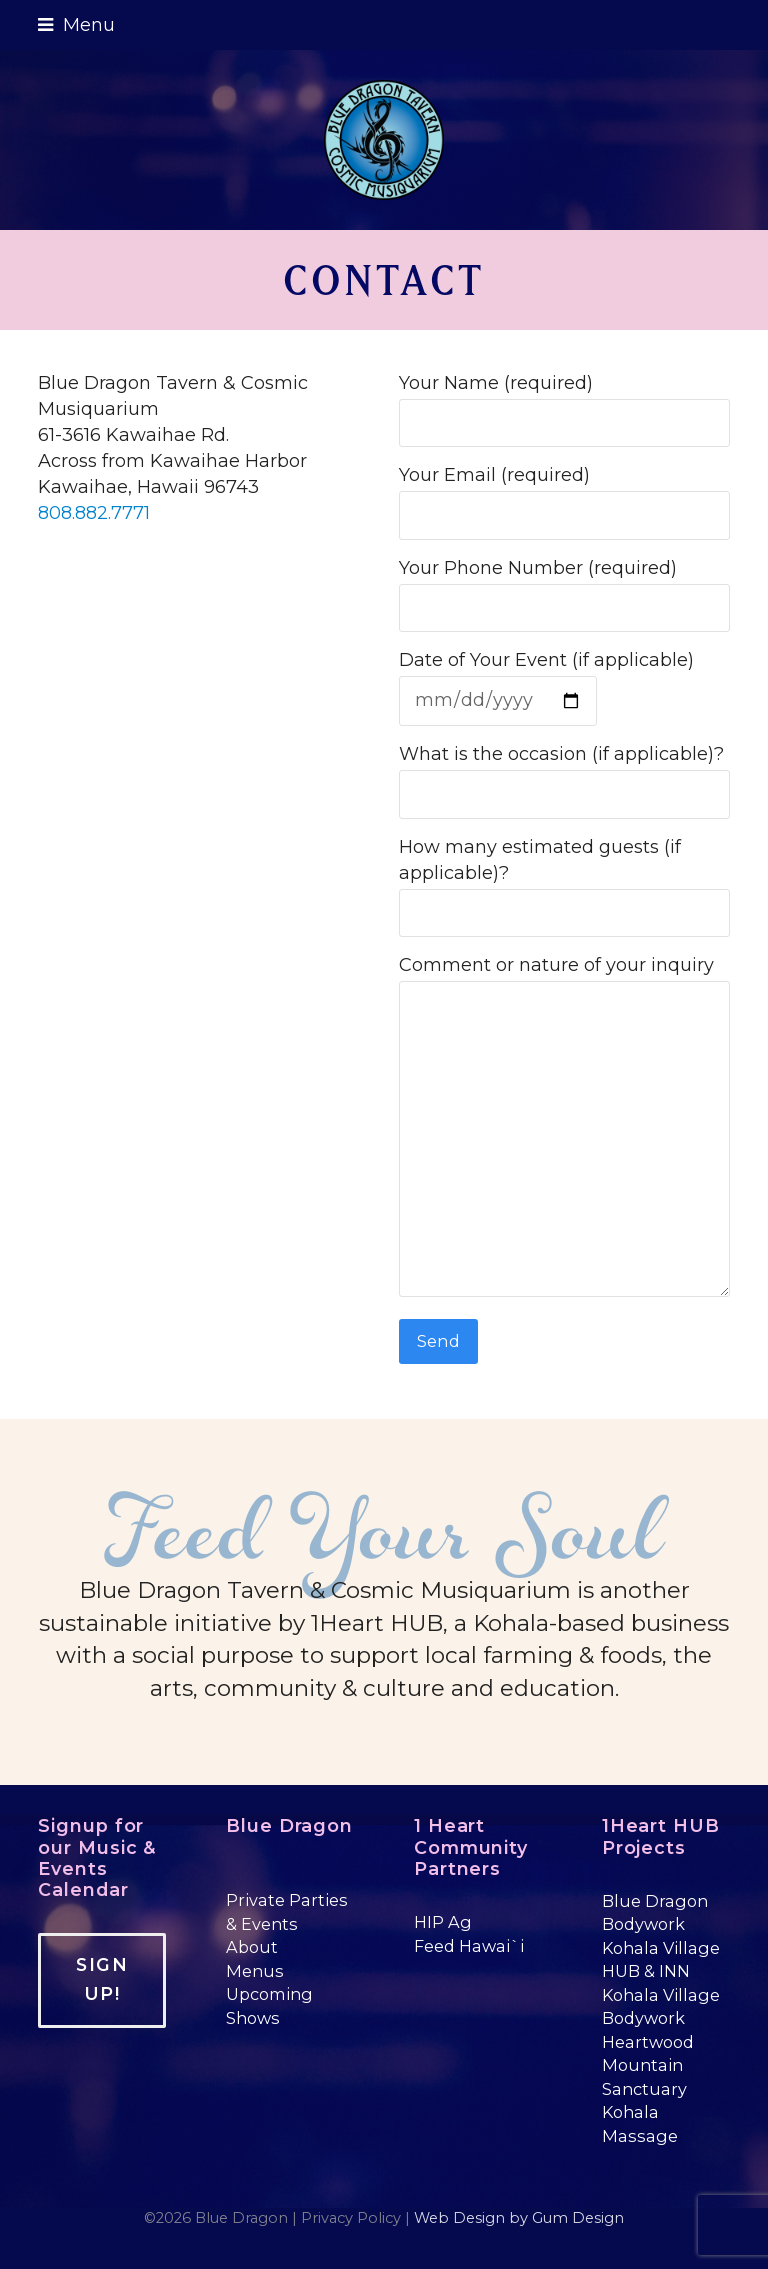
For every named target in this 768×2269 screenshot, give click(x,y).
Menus (255, 1971)
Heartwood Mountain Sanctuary (648, 2065)
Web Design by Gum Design (519, 2218)
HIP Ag (443, 1922)
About (252, 1947)
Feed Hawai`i (469, 1946)
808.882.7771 (94, 513)
